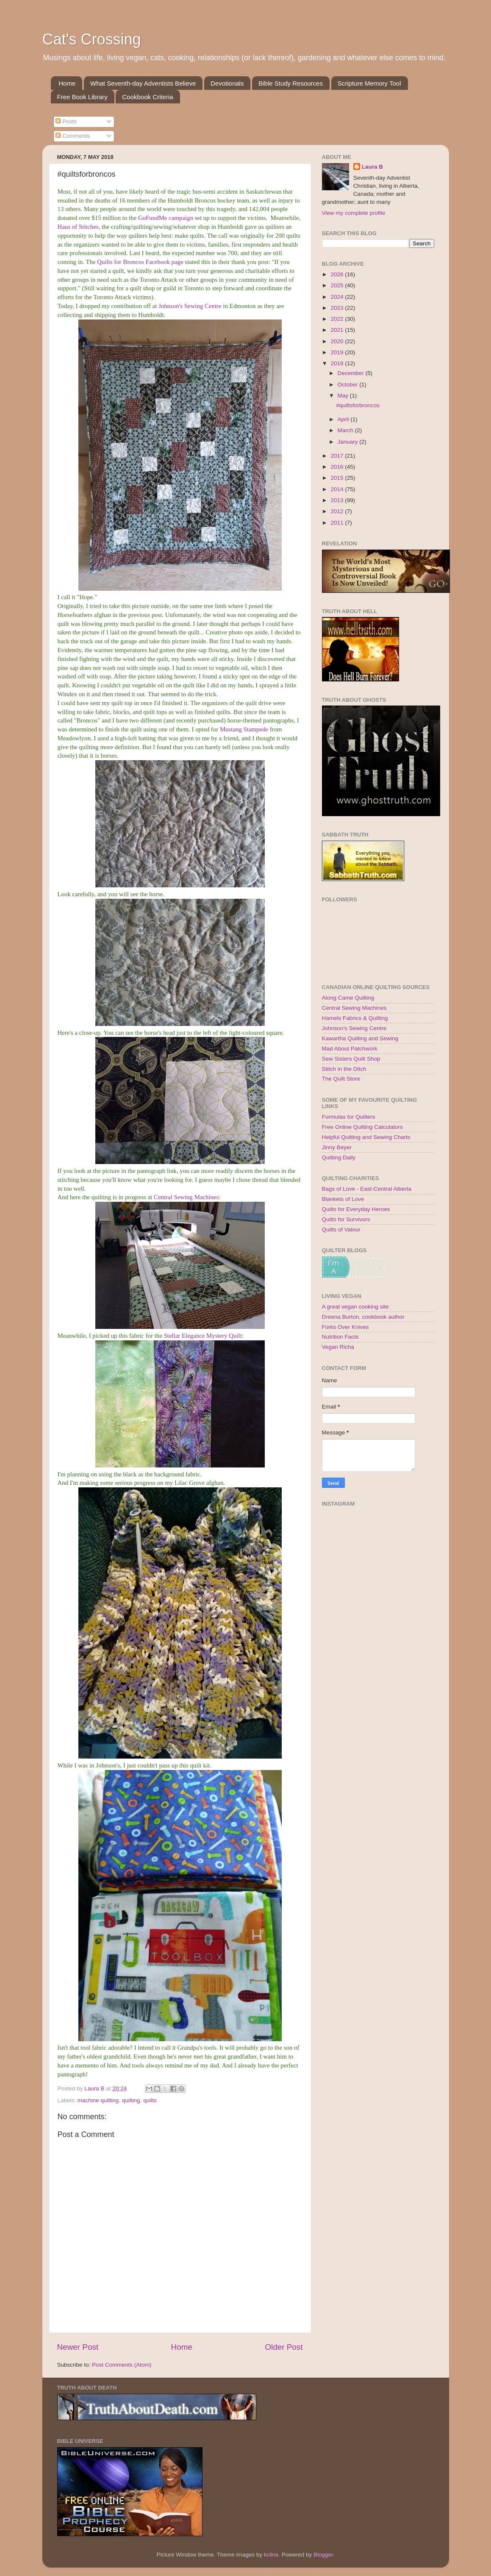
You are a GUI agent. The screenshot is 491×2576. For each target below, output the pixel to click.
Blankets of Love (343, 1199)
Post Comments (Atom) (121, 2365)
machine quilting (98, 2100)
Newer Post (78, 2347)
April (344, 419)
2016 (337, 467)
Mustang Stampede (244, 729)
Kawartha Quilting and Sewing (360, 1038)
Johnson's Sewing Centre (190, 306)
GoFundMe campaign (165, 217)
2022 (337, 319)
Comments (72, 136)
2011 (337, 523)
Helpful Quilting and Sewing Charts (366, 1137)
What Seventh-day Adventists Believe (143, 83)
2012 (337, 511)
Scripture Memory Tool (369, 83)
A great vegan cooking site (355, 1306)
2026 (337, 274)
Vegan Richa (338, 1347)
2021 (337, 330)
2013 (337, 500)
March (346, 430)
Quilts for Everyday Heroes (356, 1209)
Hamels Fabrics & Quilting (355, 1018)
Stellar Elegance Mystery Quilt (203, 1335)
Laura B (372, 167)
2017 (337, 456)
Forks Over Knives (345, 1327)
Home (66, 83)
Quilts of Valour (341, 1229)
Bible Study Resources (290, 83)
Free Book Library (82, 96)
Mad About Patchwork (349, 1048)
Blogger (323, 2554)
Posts (66, 121)
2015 (337, 478)
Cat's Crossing (91, 39)
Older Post (283, 2347)
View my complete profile (354, 213)
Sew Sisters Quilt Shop (351, 1059)
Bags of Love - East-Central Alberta (367, 1189)
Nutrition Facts (340, 1337)
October (349, 384)
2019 (337, 352)
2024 (337, 297)
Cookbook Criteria (147, 96)
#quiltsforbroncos (358, 405)
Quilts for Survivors (346, 1219)
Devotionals (227, 83)
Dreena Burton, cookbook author (363, 1317)
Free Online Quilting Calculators (362, 1127)
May (344, 395)
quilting (131, 2100)
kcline (271, 2554)
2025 (337, 285)
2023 (337, 308)
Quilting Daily (339, 1157)
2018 (337, 363)
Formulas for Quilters (348, 1117)
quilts (150, 2100)
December (352, 373)
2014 (337, 489)
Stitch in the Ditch (344, 1069)
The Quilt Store (341, 1078)
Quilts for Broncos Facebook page (140, 261)
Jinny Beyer (337, 1147)
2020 (337, 341)
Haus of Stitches (78, 226)
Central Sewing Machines (186, 1197)
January (349, 442)
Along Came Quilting (348, 998)
